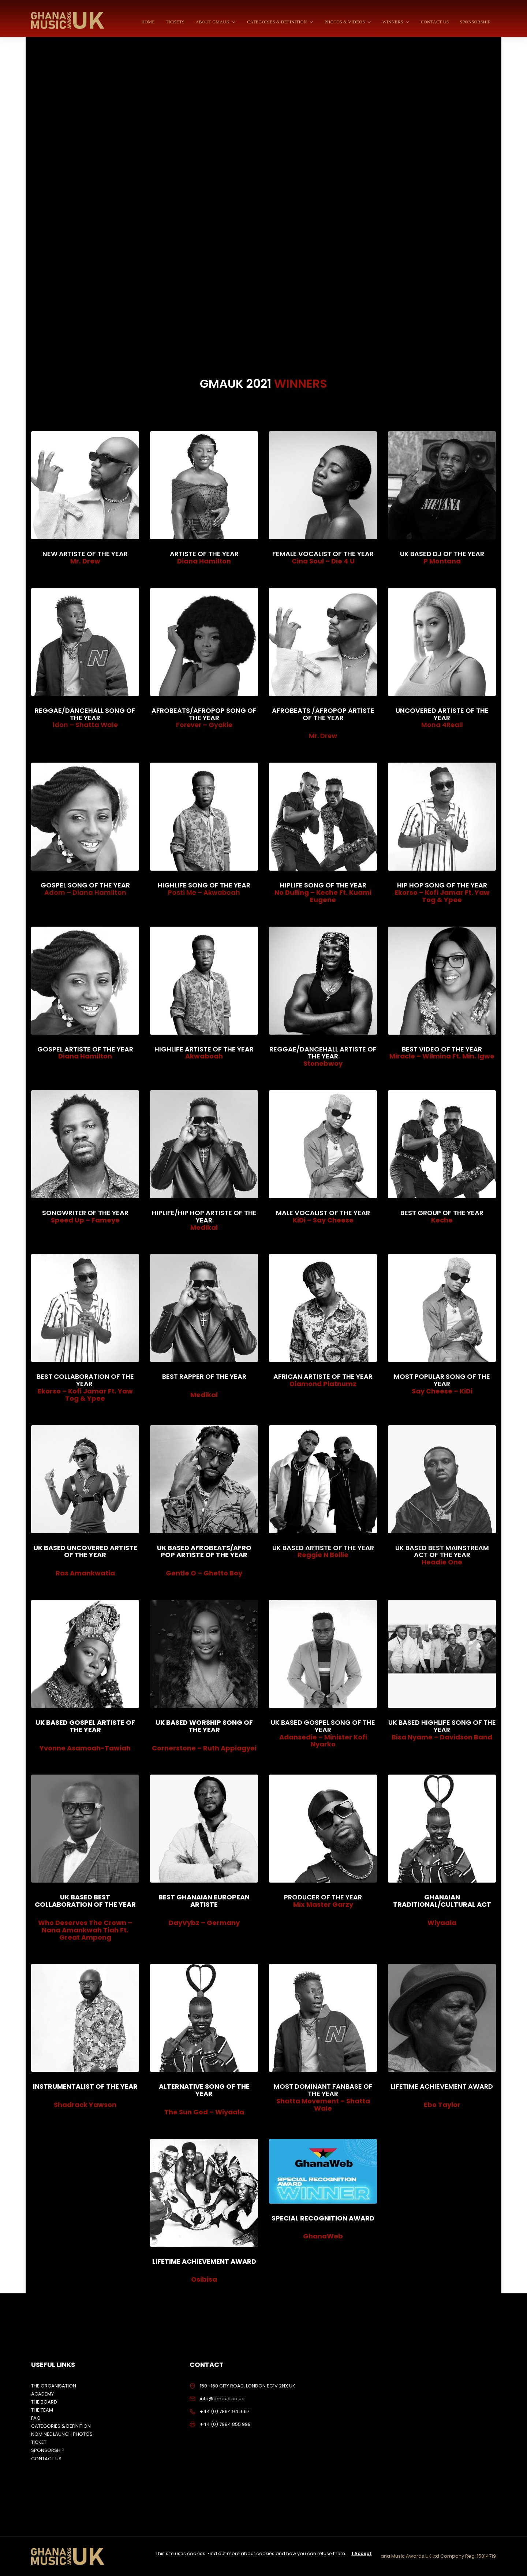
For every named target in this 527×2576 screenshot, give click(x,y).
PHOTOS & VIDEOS (348, 22)
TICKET (38, 2442)
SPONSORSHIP (475, 22)
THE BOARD (44, 2401)
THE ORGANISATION (53, 2385)
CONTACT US (435, 22)
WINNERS (396, 22)
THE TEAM (42, 2409)
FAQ (36, 2418)
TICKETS (175, 22)
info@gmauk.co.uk (222, 2398)
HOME (148, 22)
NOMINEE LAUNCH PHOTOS (62, 2434)
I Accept (362, 2553)
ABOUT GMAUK (215, 22)
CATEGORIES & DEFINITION (280, 22)
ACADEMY (42, 2393)
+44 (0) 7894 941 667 (224, 2411)
